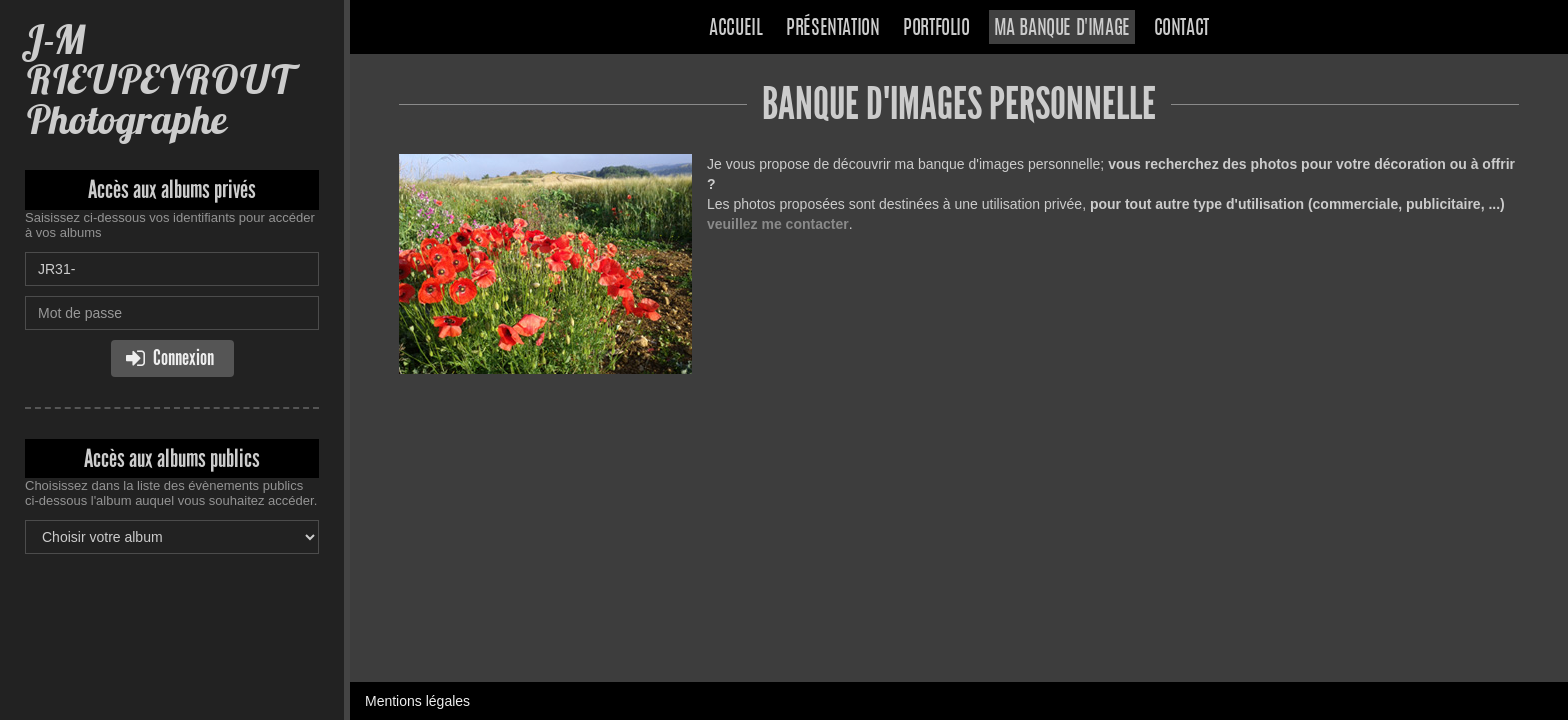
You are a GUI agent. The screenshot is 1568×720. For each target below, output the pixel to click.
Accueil (735, 29)
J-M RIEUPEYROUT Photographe (160, 79)
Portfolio (936, 29)
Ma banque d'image (1062, 29)
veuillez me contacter (778, 224)
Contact (1181, 29)
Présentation (832, 29)
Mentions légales (417, 701)
